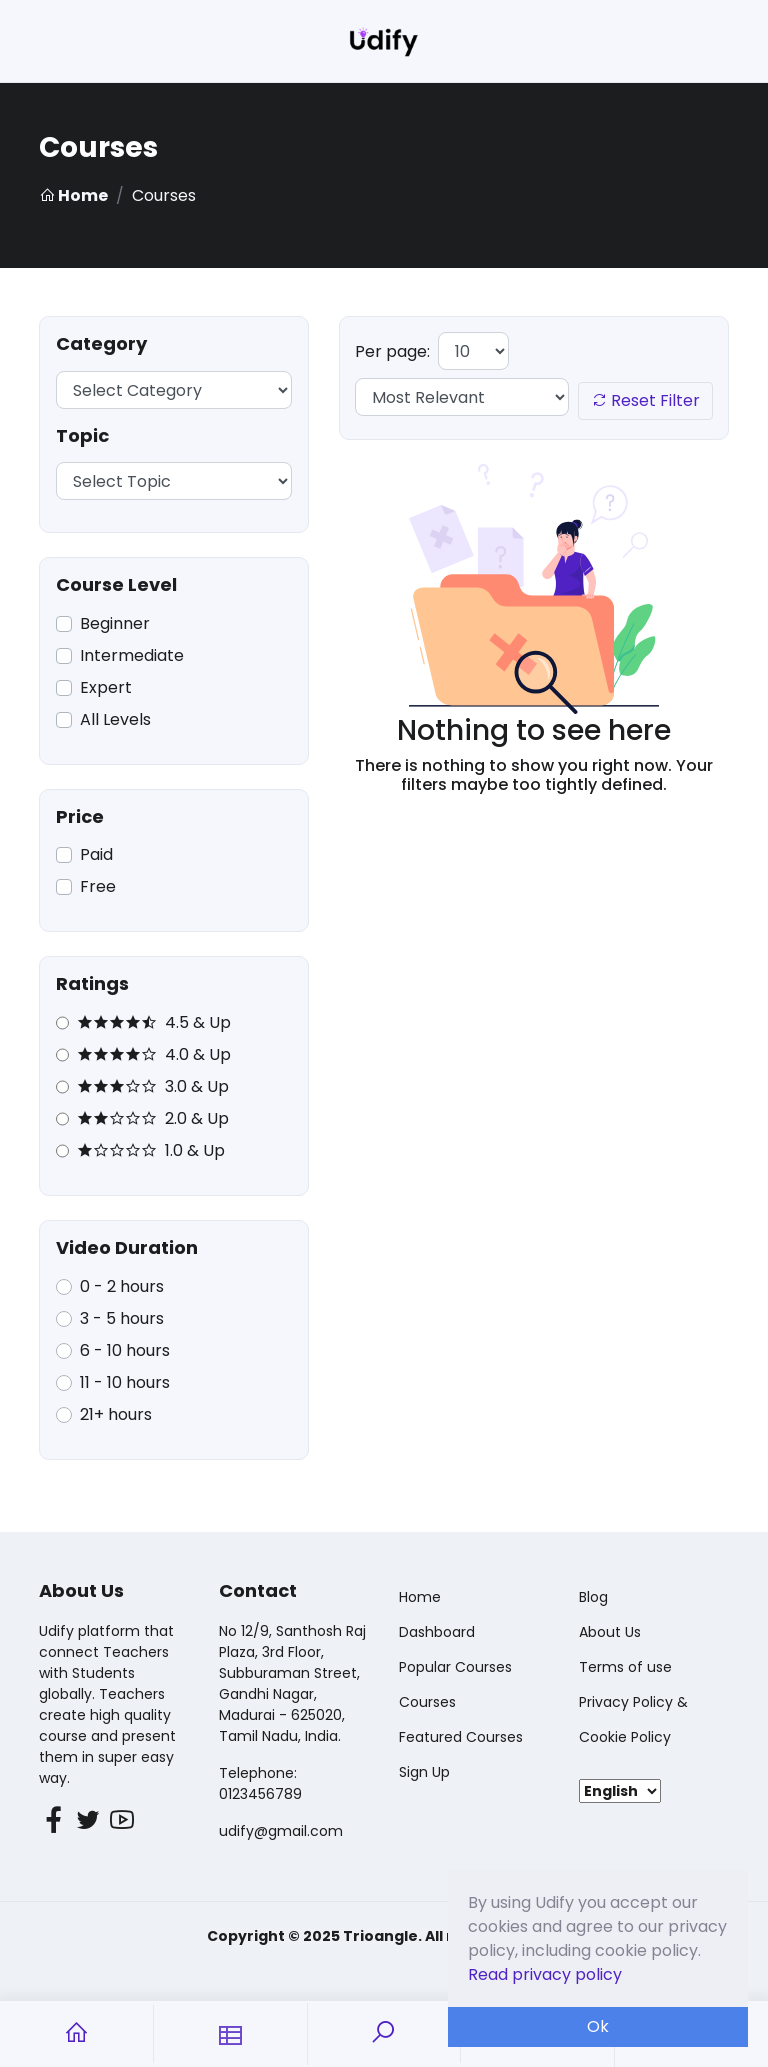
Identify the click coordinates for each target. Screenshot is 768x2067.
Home (73, 195)
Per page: (392, 351)
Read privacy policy (545, 1974)
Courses (427, 1702)
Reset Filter (645, 400)
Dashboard (437, 1632)
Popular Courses (455, 1667)
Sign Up (424, 1772)
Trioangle (380, 1936)
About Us (610, 1632)
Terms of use (625, 1667)
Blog (593, 1597)
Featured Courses (461, 1737)
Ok (598, 2026)
